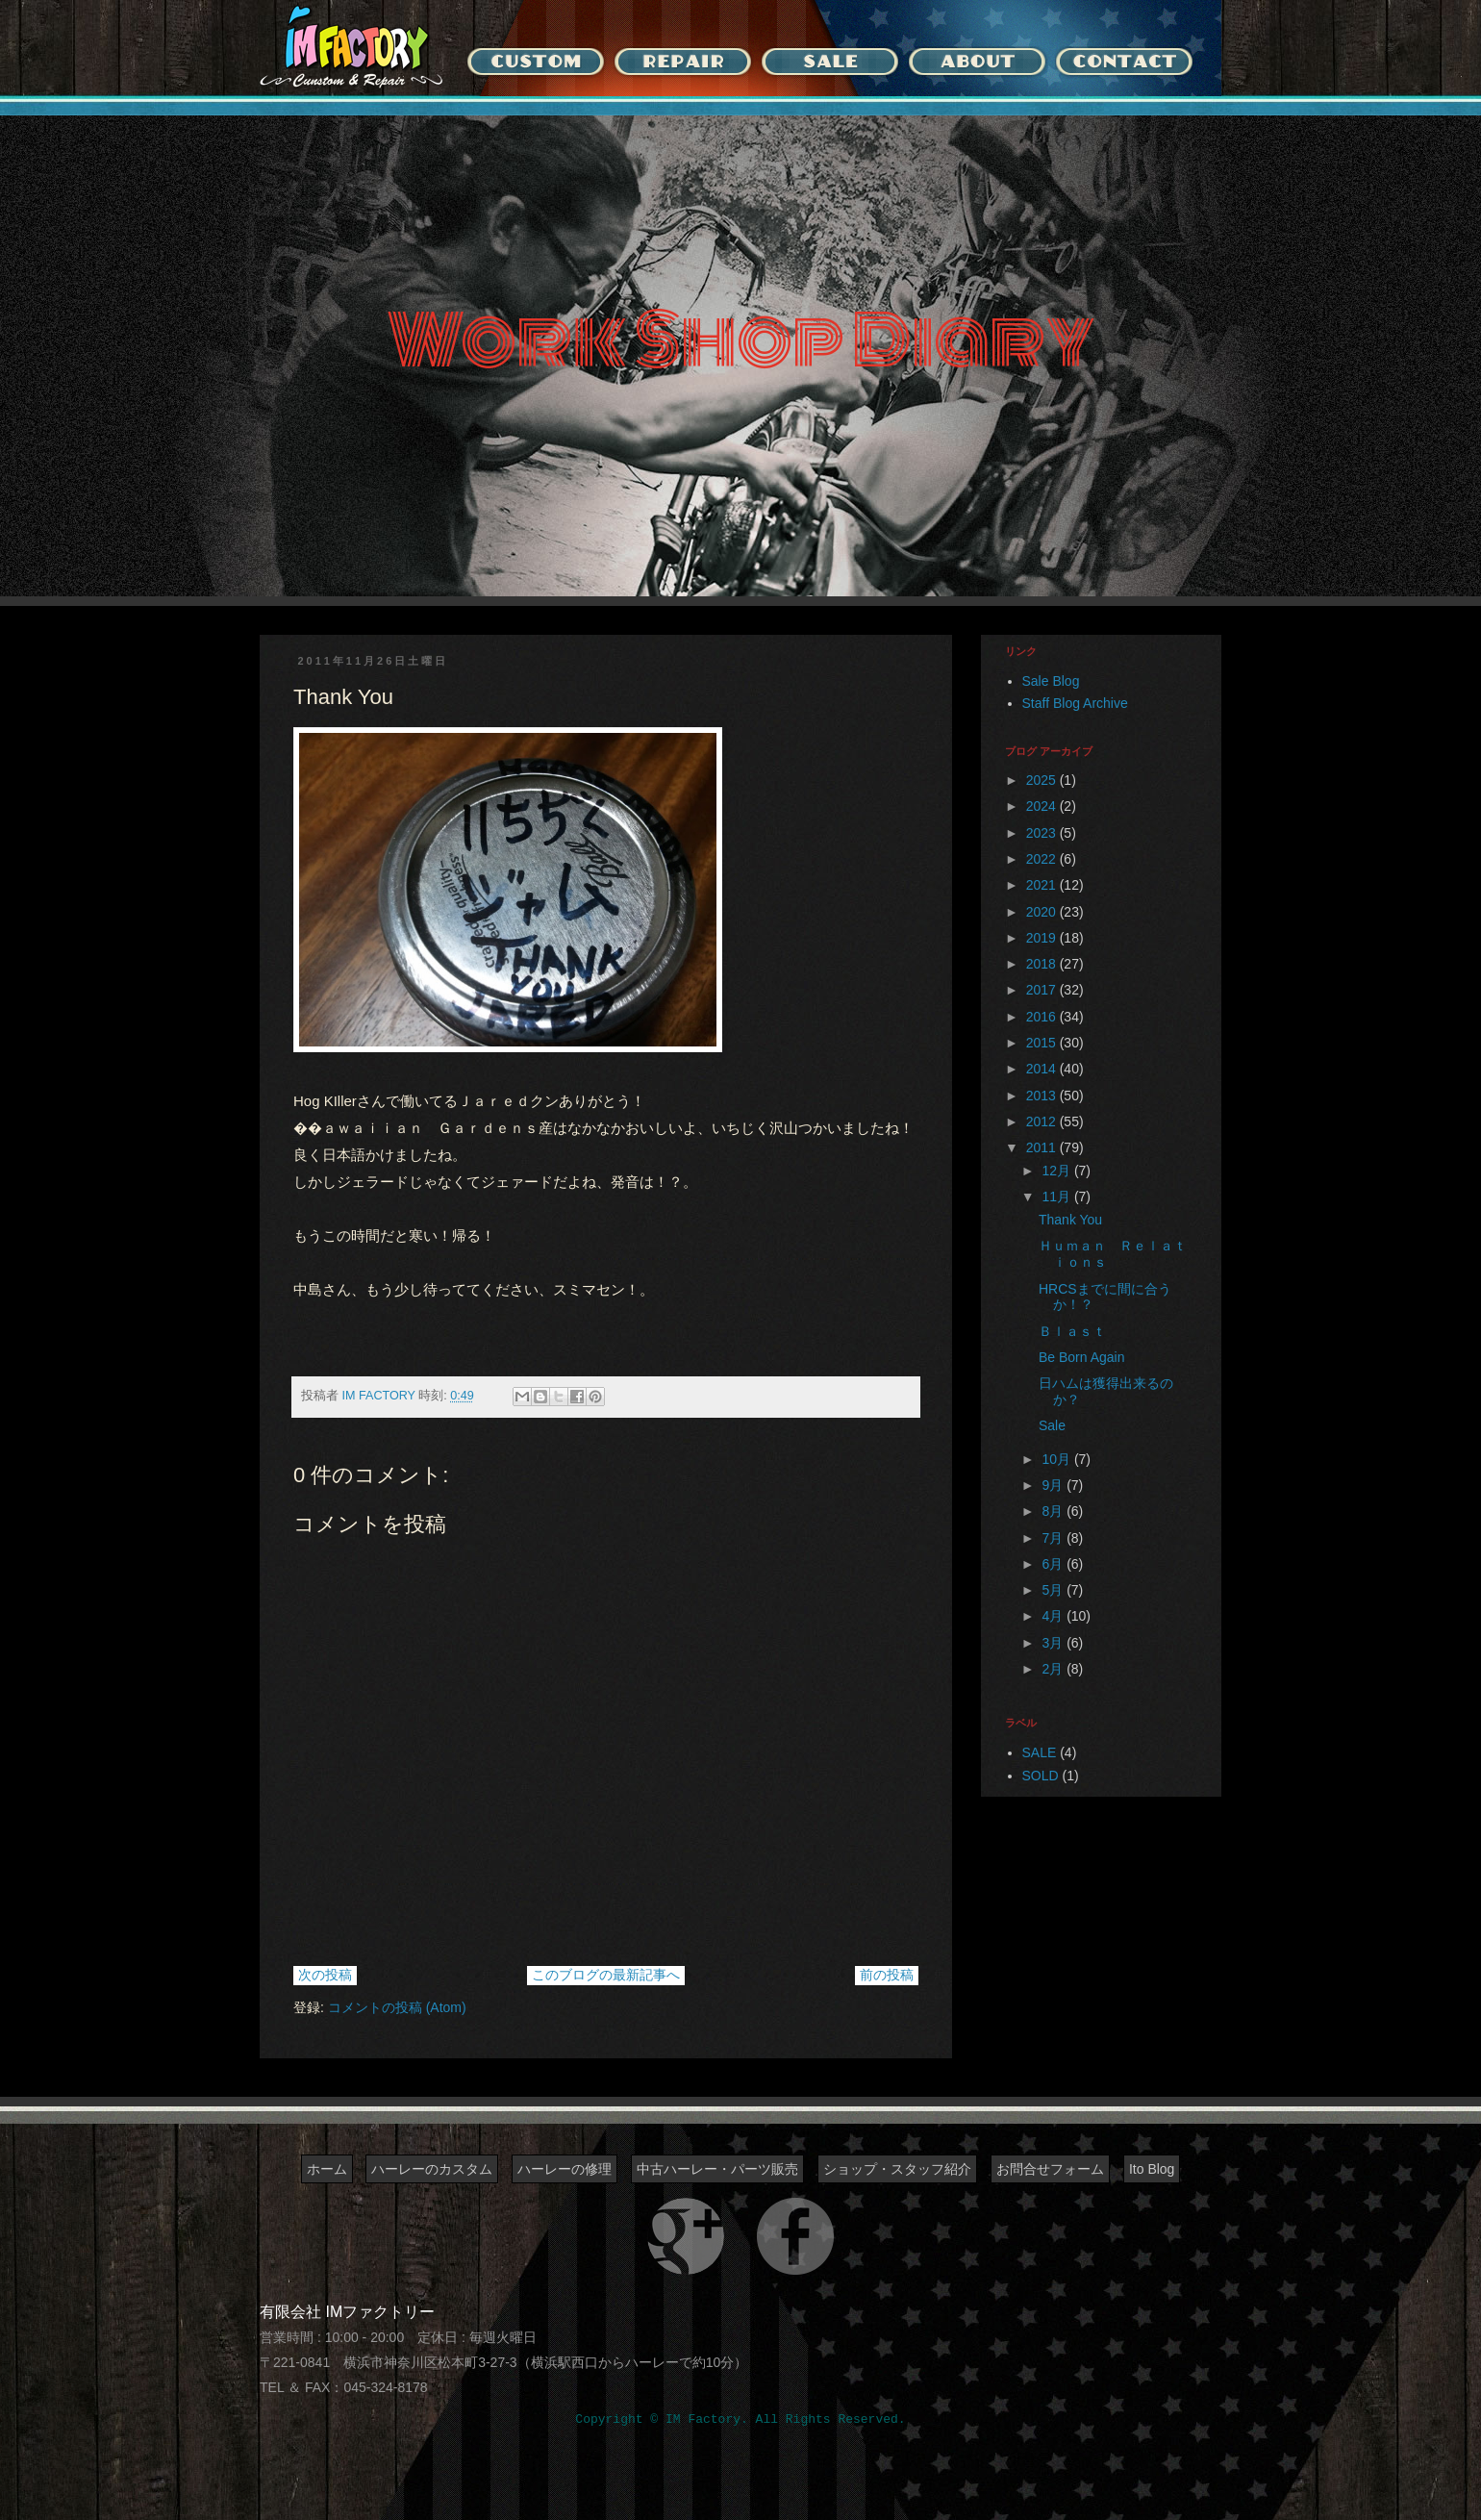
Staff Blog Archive (1075, 703)
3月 (1054, 1643)
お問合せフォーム (1050, 2169)
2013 (1043, 1095)
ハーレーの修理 (564, 2169)
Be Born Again (1082, 1357)
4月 (1054, 1616)
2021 (1043, 885)
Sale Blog (1051, 681)
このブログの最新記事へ (606, 1974)
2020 (1043, 912)
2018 (1043, 963)
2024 (1043, 806)
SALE (1039, 1752)
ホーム (327, 2169)
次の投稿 (325, 1974)
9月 (1054, 1485)
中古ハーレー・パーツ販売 (717, 2169)
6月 (1054, 1564)
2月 (1054, 1668)
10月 (1057, 1459)
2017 (1043, 989)
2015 (1043, 1042)
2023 (1043, 833)
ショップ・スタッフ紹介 (897, 2169)
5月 (1054, 1590)
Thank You (1070, 1219)
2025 (1043, 780)
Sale (1052, 1425)
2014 (1043, 1068)
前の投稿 (887, 1974)
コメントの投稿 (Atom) (397, 2007)
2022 (1043, 859)
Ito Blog (1151, 2169)
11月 (1057, 1196)
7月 (1054, 1538)
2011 (1043, 1147)
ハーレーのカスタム (431, 2169)
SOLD (1040, 1775)
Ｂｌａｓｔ (1072, 1331)
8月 (1054, 1511)
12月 (1057, 1170)
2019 (1043, 937)
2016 (1043, 1016)
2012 (1043, 1121)
